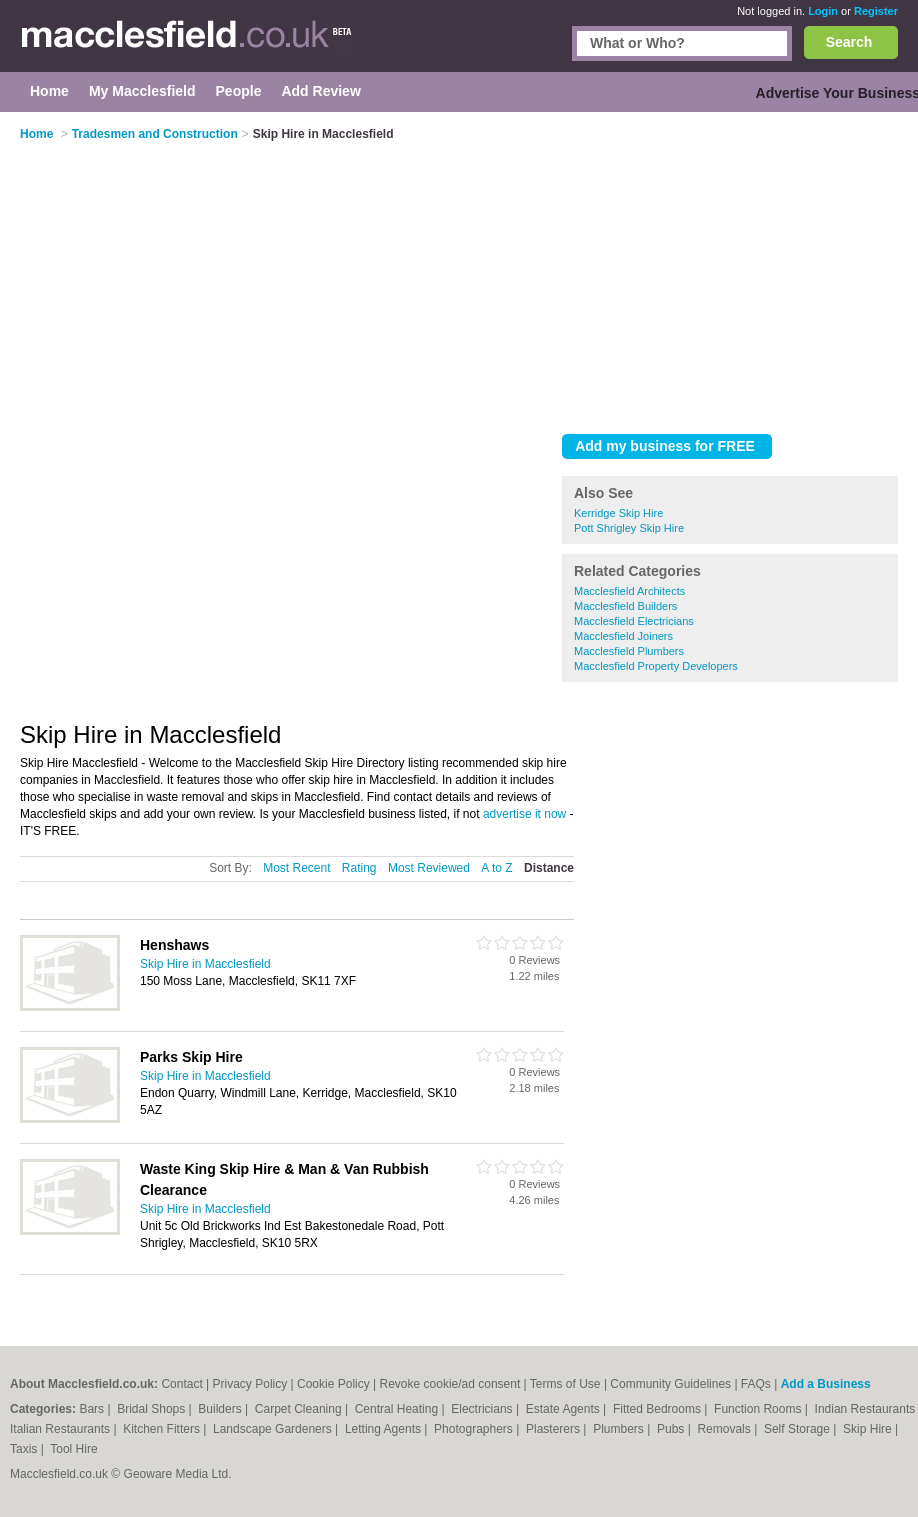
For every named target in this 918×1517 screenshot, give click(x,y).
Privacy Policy (250, 1384)
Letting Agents (384, 1429)
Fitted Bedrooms (658, 1409)
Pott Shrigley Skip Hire (629, 528)
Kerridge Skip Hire (618, 513)
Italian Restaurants (61, 1429)
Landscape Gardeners (274, 1429)
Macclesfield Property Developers (656, 666)
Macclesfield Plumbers (629, 651)
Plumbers (620, 1429)
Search (849, 42)
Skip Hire (869, 1429)
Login (823, 11)
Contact (181, 1384)
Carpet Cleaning (300, 1409)
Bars (93, 1409)
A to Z (496, 868)
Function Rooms (759, 1409)
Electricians (483, 1409)
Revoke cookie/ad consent (450, 1384)
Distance (549, 868)
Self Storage (798, 1429)
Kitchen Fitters (163, 1429)
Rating (359, 868)
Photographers (475, 1429)
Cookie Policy (333, 1384)
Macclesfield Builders (625, 606)
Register (876, 11)
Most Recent (296, 868)
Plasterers (554, 1429)
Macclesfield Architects (629, 591)
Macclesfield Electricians (634, 621)
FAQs (756, 1384)
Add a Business (826, 1384)
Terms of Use (565, 1384)
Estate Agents (564, 1409)
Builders (221, 1409)
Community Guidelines (670, 1384)
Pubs (672, 1429)
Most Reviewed (429, 868)
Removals (725, 1429)
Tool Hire (73, 1449)
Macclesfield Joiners (623, 636)
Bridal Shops (152, 1409)
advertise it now (524, 814)
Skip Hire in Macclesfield (205, 964)
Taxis (25, 1449)
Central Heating (398, 1409)
